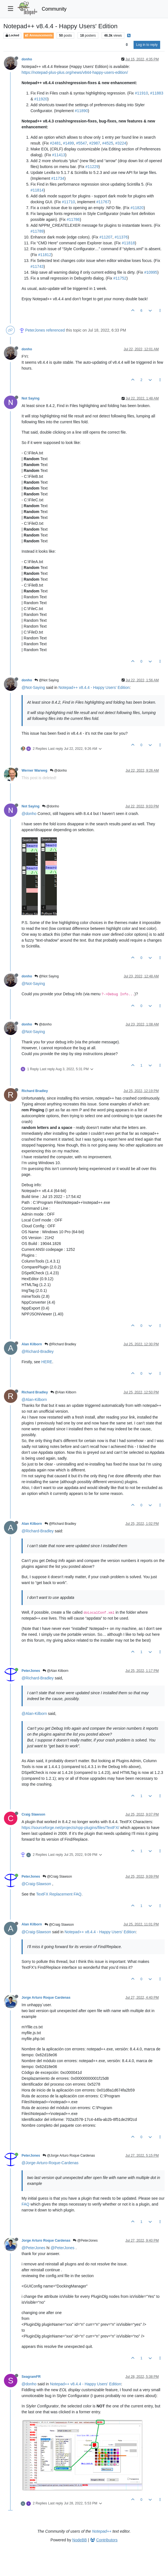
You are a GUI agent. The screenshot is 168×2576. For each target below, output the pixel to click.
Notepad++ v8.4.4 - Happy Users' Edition (94, 687)
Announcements (38, 35)
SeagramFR (31, 2377)
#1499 (68, 143)
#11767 (102, 202)
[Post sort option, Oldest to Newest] (126, 45)
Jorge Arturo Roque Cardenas (46, 1998)
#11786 (73, 219)
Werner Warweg (34, 770)
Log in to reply (147, 45)
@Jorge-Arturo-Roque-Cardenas (50, 2163)
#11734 (57, 178)
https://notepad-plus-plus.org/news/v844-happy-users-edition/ (75, 72)
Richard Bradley (35, 1091)
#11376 (121, 237)
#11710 (68, 202)
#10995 (150, 272)
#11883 (156, 93)
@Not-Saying (33, 687)
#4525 (107, 143)
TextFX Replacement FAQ (58, 1894)
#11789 (37, 231)
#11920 (40, 99)
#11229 (92, 166)
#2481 (55, 143)
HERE (46, 1362)
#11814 (37, 190)
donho (27, 59)
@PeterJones (85, 2240)
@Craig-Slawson (36, 1884)
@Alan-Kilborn (34, 1399)
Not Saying (30, 398)
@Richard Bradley (60, 1344)
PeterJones (35, 330)
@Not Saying (46, 680)
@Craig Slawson (57, 1876)
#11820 (137, 207)
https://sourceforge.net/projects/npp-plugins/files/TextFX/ (70, 1827)
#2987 (94, 143)
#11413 (58, 155)
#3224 (120, 143)
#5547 (81, 143)
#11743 (37, 266)
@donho (58, 770)
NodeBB (79, 2540)
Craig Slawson (33, 1814)
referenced (55, 330)
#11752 (120, 278)
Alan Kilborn (32, 1344)
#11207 (106, 237)
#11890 (81, 110)
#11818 (128, 243)
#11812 (44, 254)
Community (54, 9)
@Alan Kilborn (63, 1392)
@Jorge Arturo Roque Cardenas (69, 2155)
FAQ (25, 2204)
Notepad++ (101, 2531)
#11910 (141, 93)
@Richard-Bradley (38, 1351)
